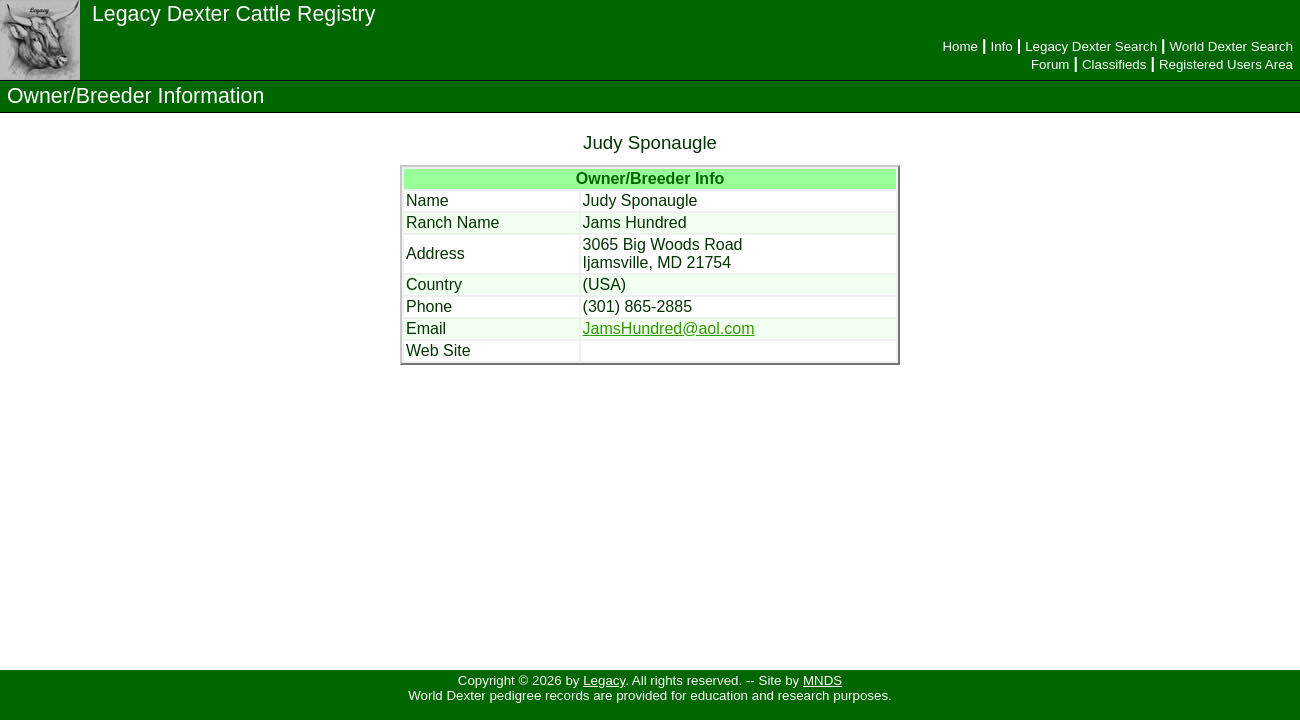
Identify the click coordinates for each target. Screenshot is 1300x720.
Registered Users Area (1226, 64)
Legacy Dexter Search (1091, 46)
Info (1001, 46)
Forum (1050, 64)
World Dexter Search (1231, 46)
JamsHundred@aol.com (669, 328)
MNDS (822, 680)
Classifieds (1114, 64)
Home (960, 46)
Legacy (604, 680)
